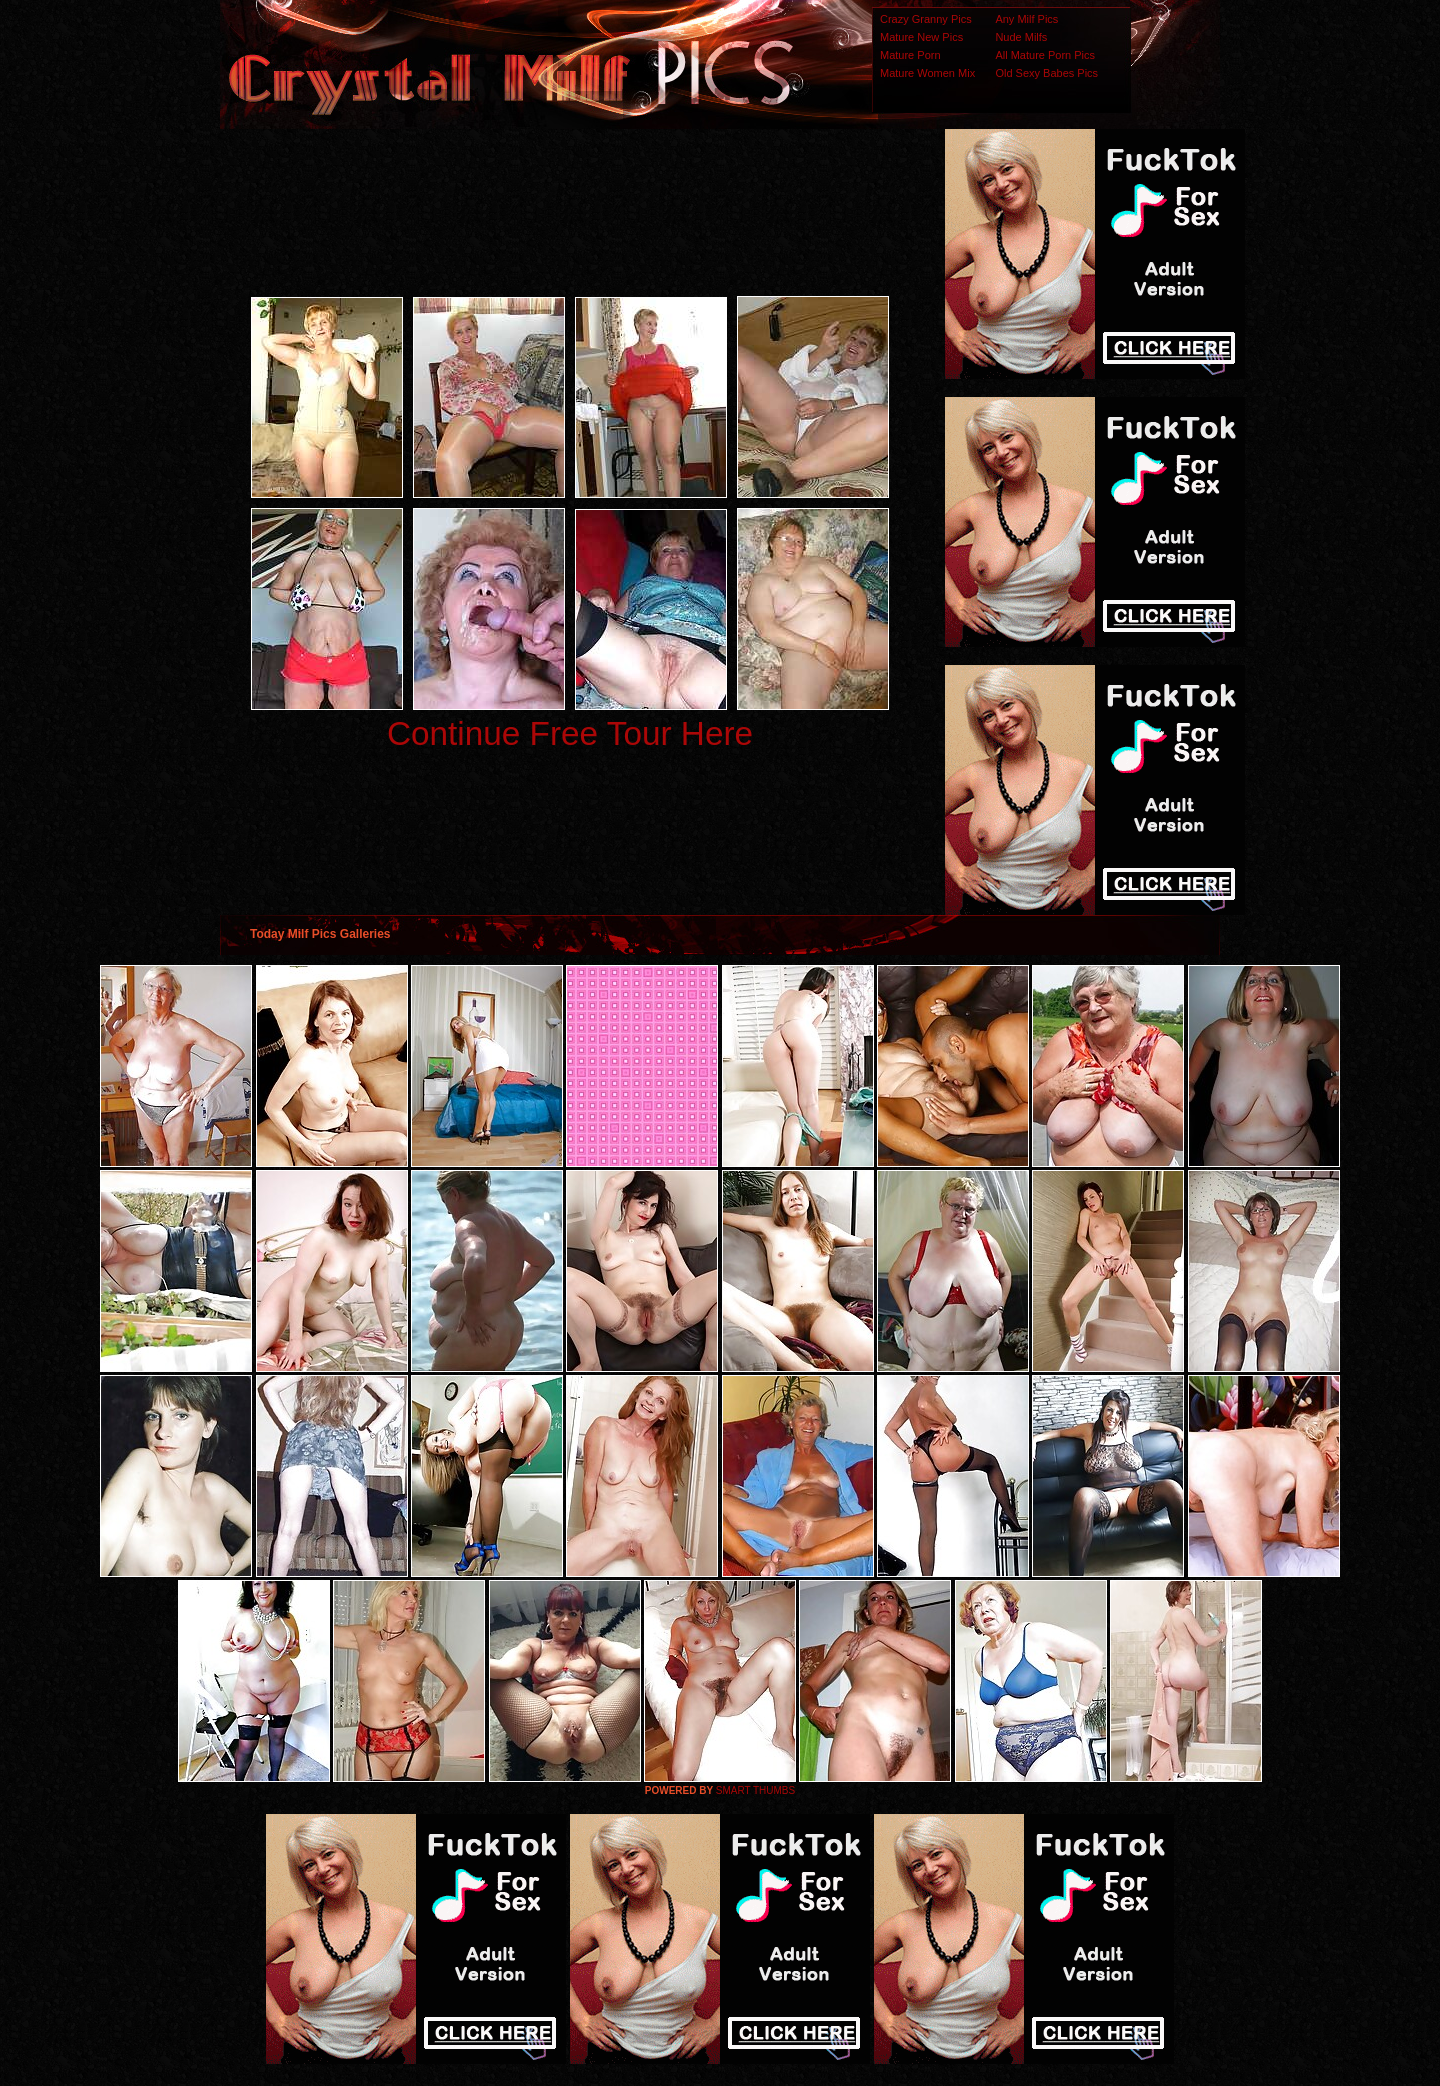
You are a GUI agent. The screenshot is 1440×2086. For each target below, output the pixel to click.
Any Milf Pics (1026, 19)
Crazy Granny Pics (926, 19)
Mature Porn (910, 55)
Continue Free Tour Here (570, 733)
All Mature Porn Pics (1045, 55)
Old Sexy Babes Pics (1046, 73)
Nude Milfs (1021, 37)
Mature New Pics (921, 37)
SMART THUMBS (755, 1790)
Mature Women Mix (927, 73)
